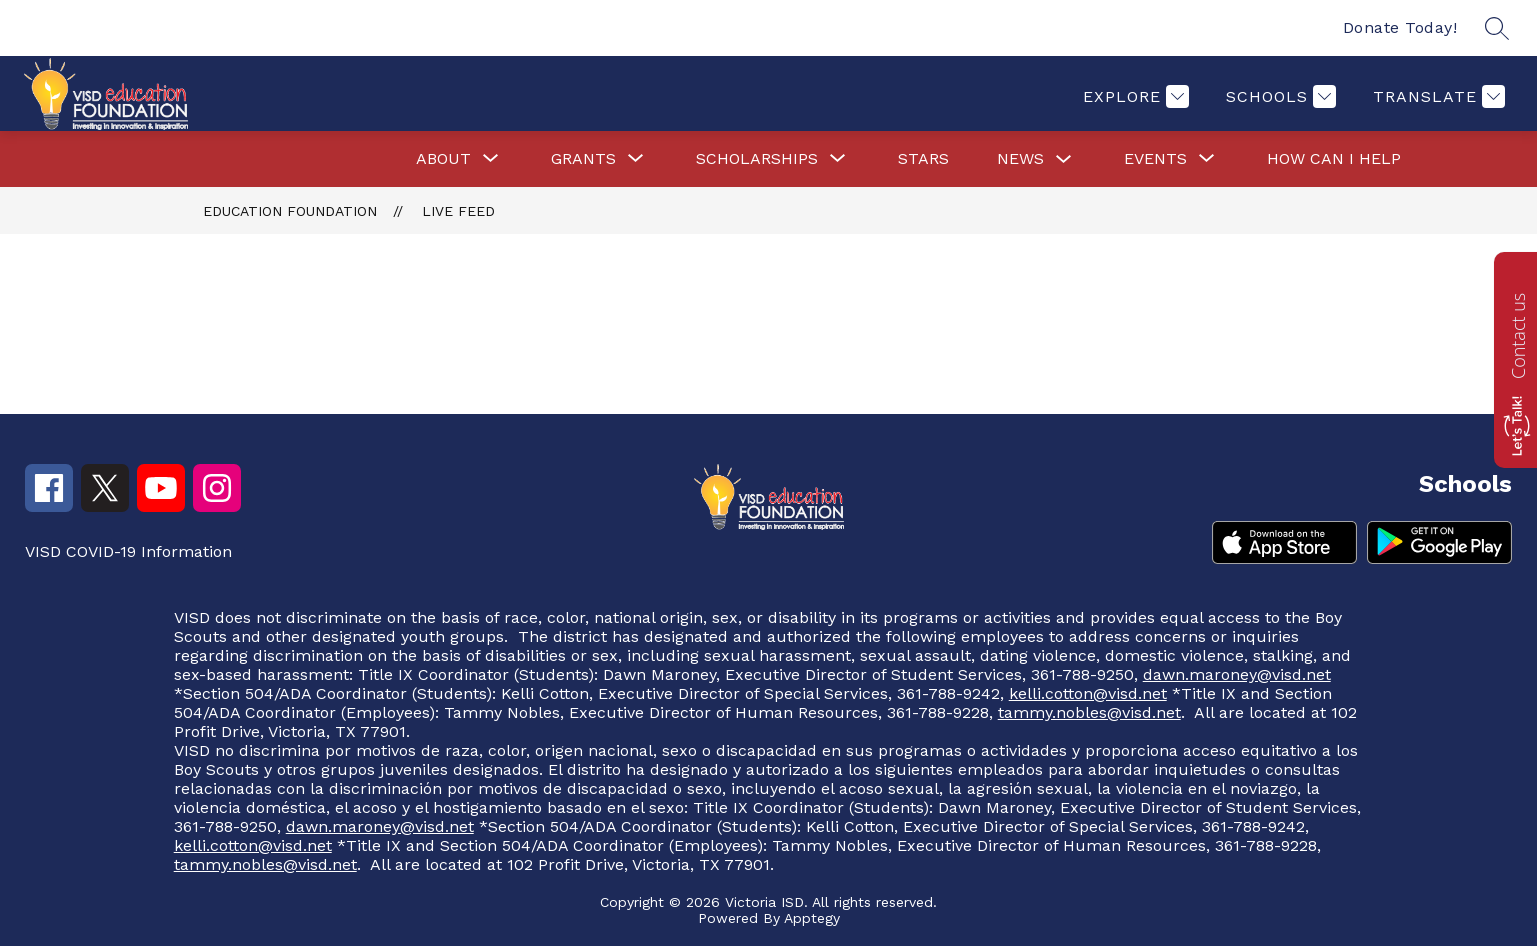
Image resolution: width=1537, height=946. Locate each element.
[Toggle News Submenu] (1064, 159)
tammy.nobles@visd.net (1089, 712)
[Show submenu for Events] (1155, 159)
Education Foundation (290, 211)
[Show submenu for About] (443, 159)
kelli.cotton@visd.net (1088, 693)
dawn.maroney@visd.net (1237, 674)
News (1020, 158)
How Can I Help (1334, 158)
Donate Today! (1400, 27)
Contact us (1518, 336)
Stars (923, 158)
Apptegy (812, 918)
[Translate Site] (1436, 96)
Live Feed (458, 211)
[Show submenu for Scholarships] (757, 159)
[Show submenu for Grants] (583, 159)
